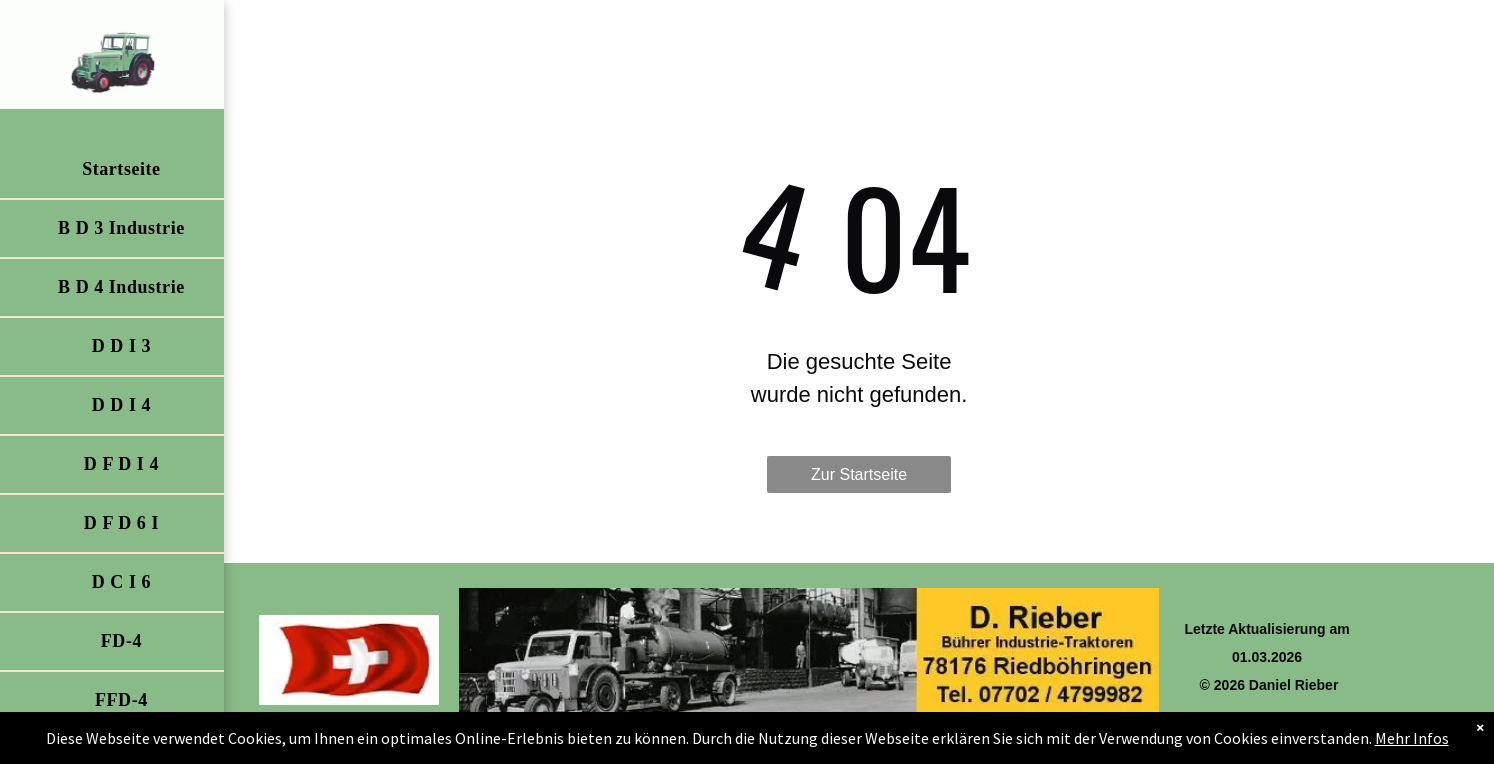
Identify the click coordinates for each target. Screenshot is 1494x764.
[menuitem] (121, 170)
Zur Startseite (859, 474)
